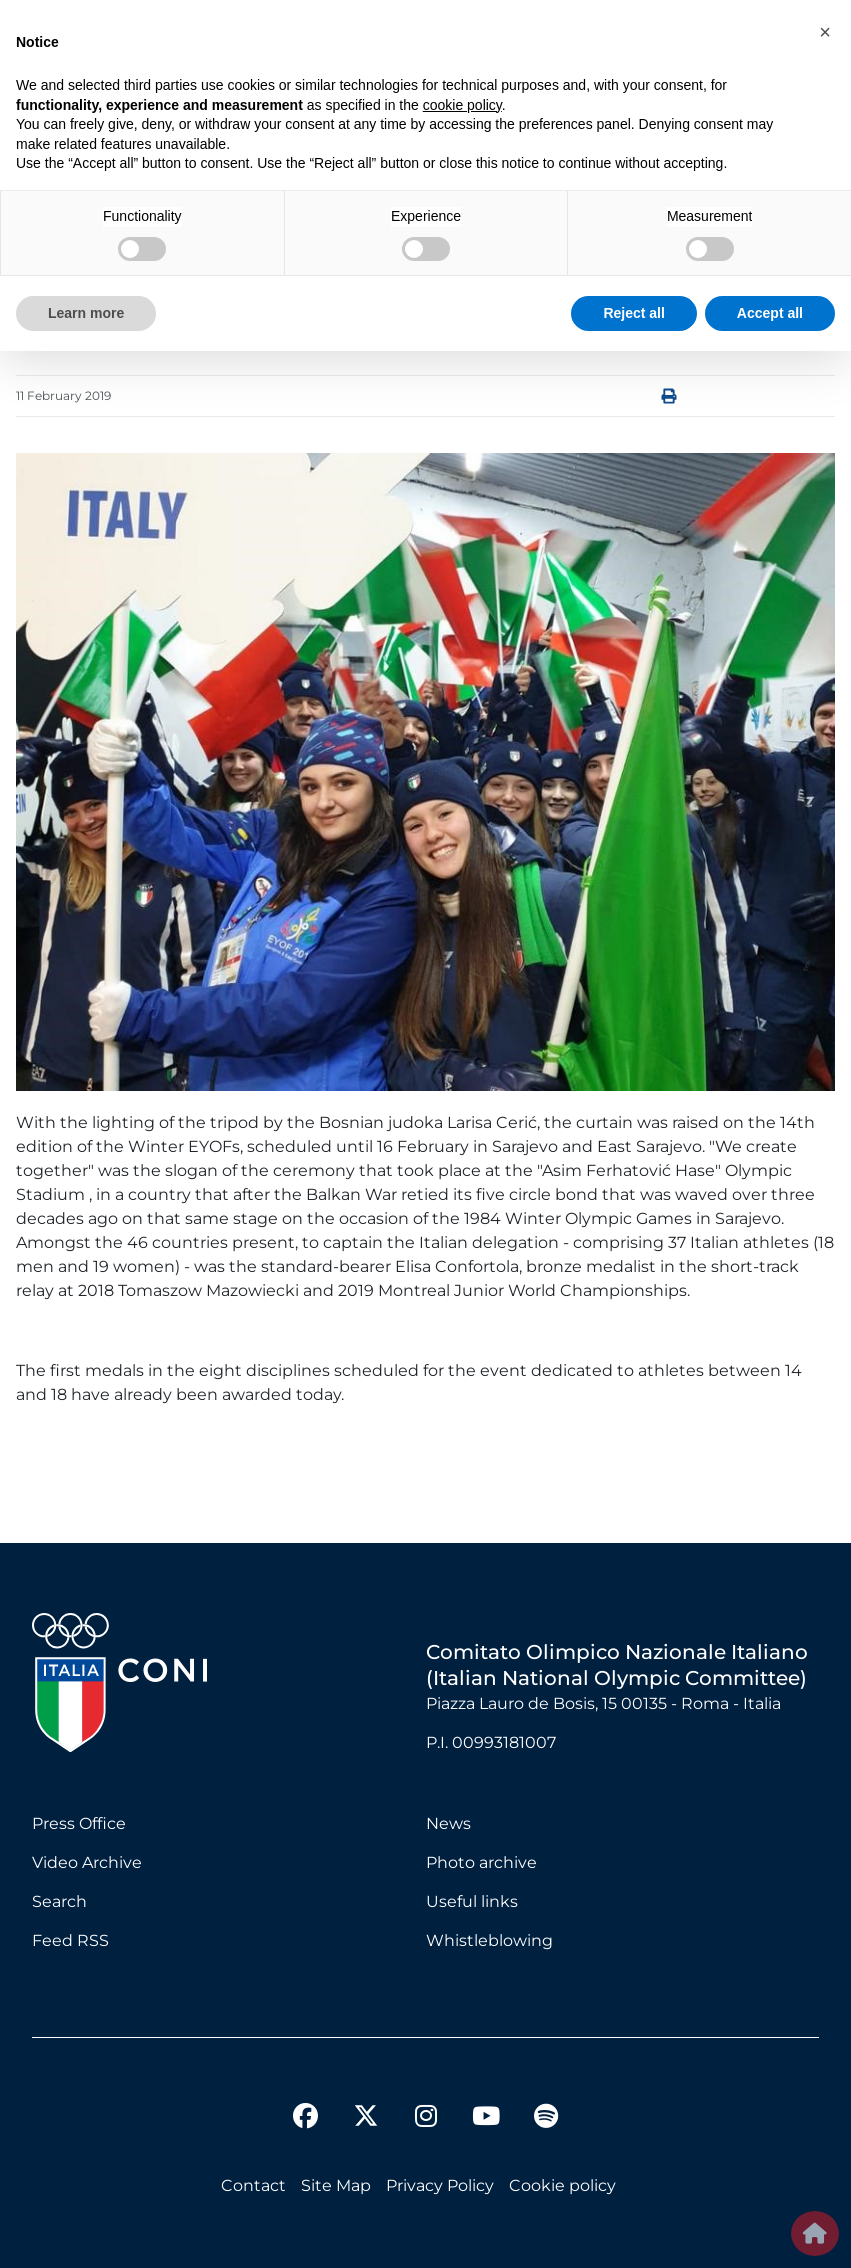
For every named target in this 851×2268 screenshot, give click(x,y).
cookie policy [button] (462, 105)
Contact (253, 2185)
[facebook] (306, 2119)
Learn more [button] (86, 313)
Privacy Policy (440, 2185)
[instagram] (426, 2119)
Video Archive (87, 1862)
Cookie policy (562, 2185)
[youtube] (486, 2119)
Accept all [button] (770, 313)
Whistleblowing (489, 1940)
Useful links (472, 1901)
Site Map (336, 2185)
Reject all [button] (633, 313)
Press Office (79, 1823)
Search (59, 1901)
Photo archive (481, 1862)
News (448, 1823)
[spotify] (546, 2119)
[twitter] (366, 2100)
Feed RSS (70, 1940)
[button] (825, 32)
